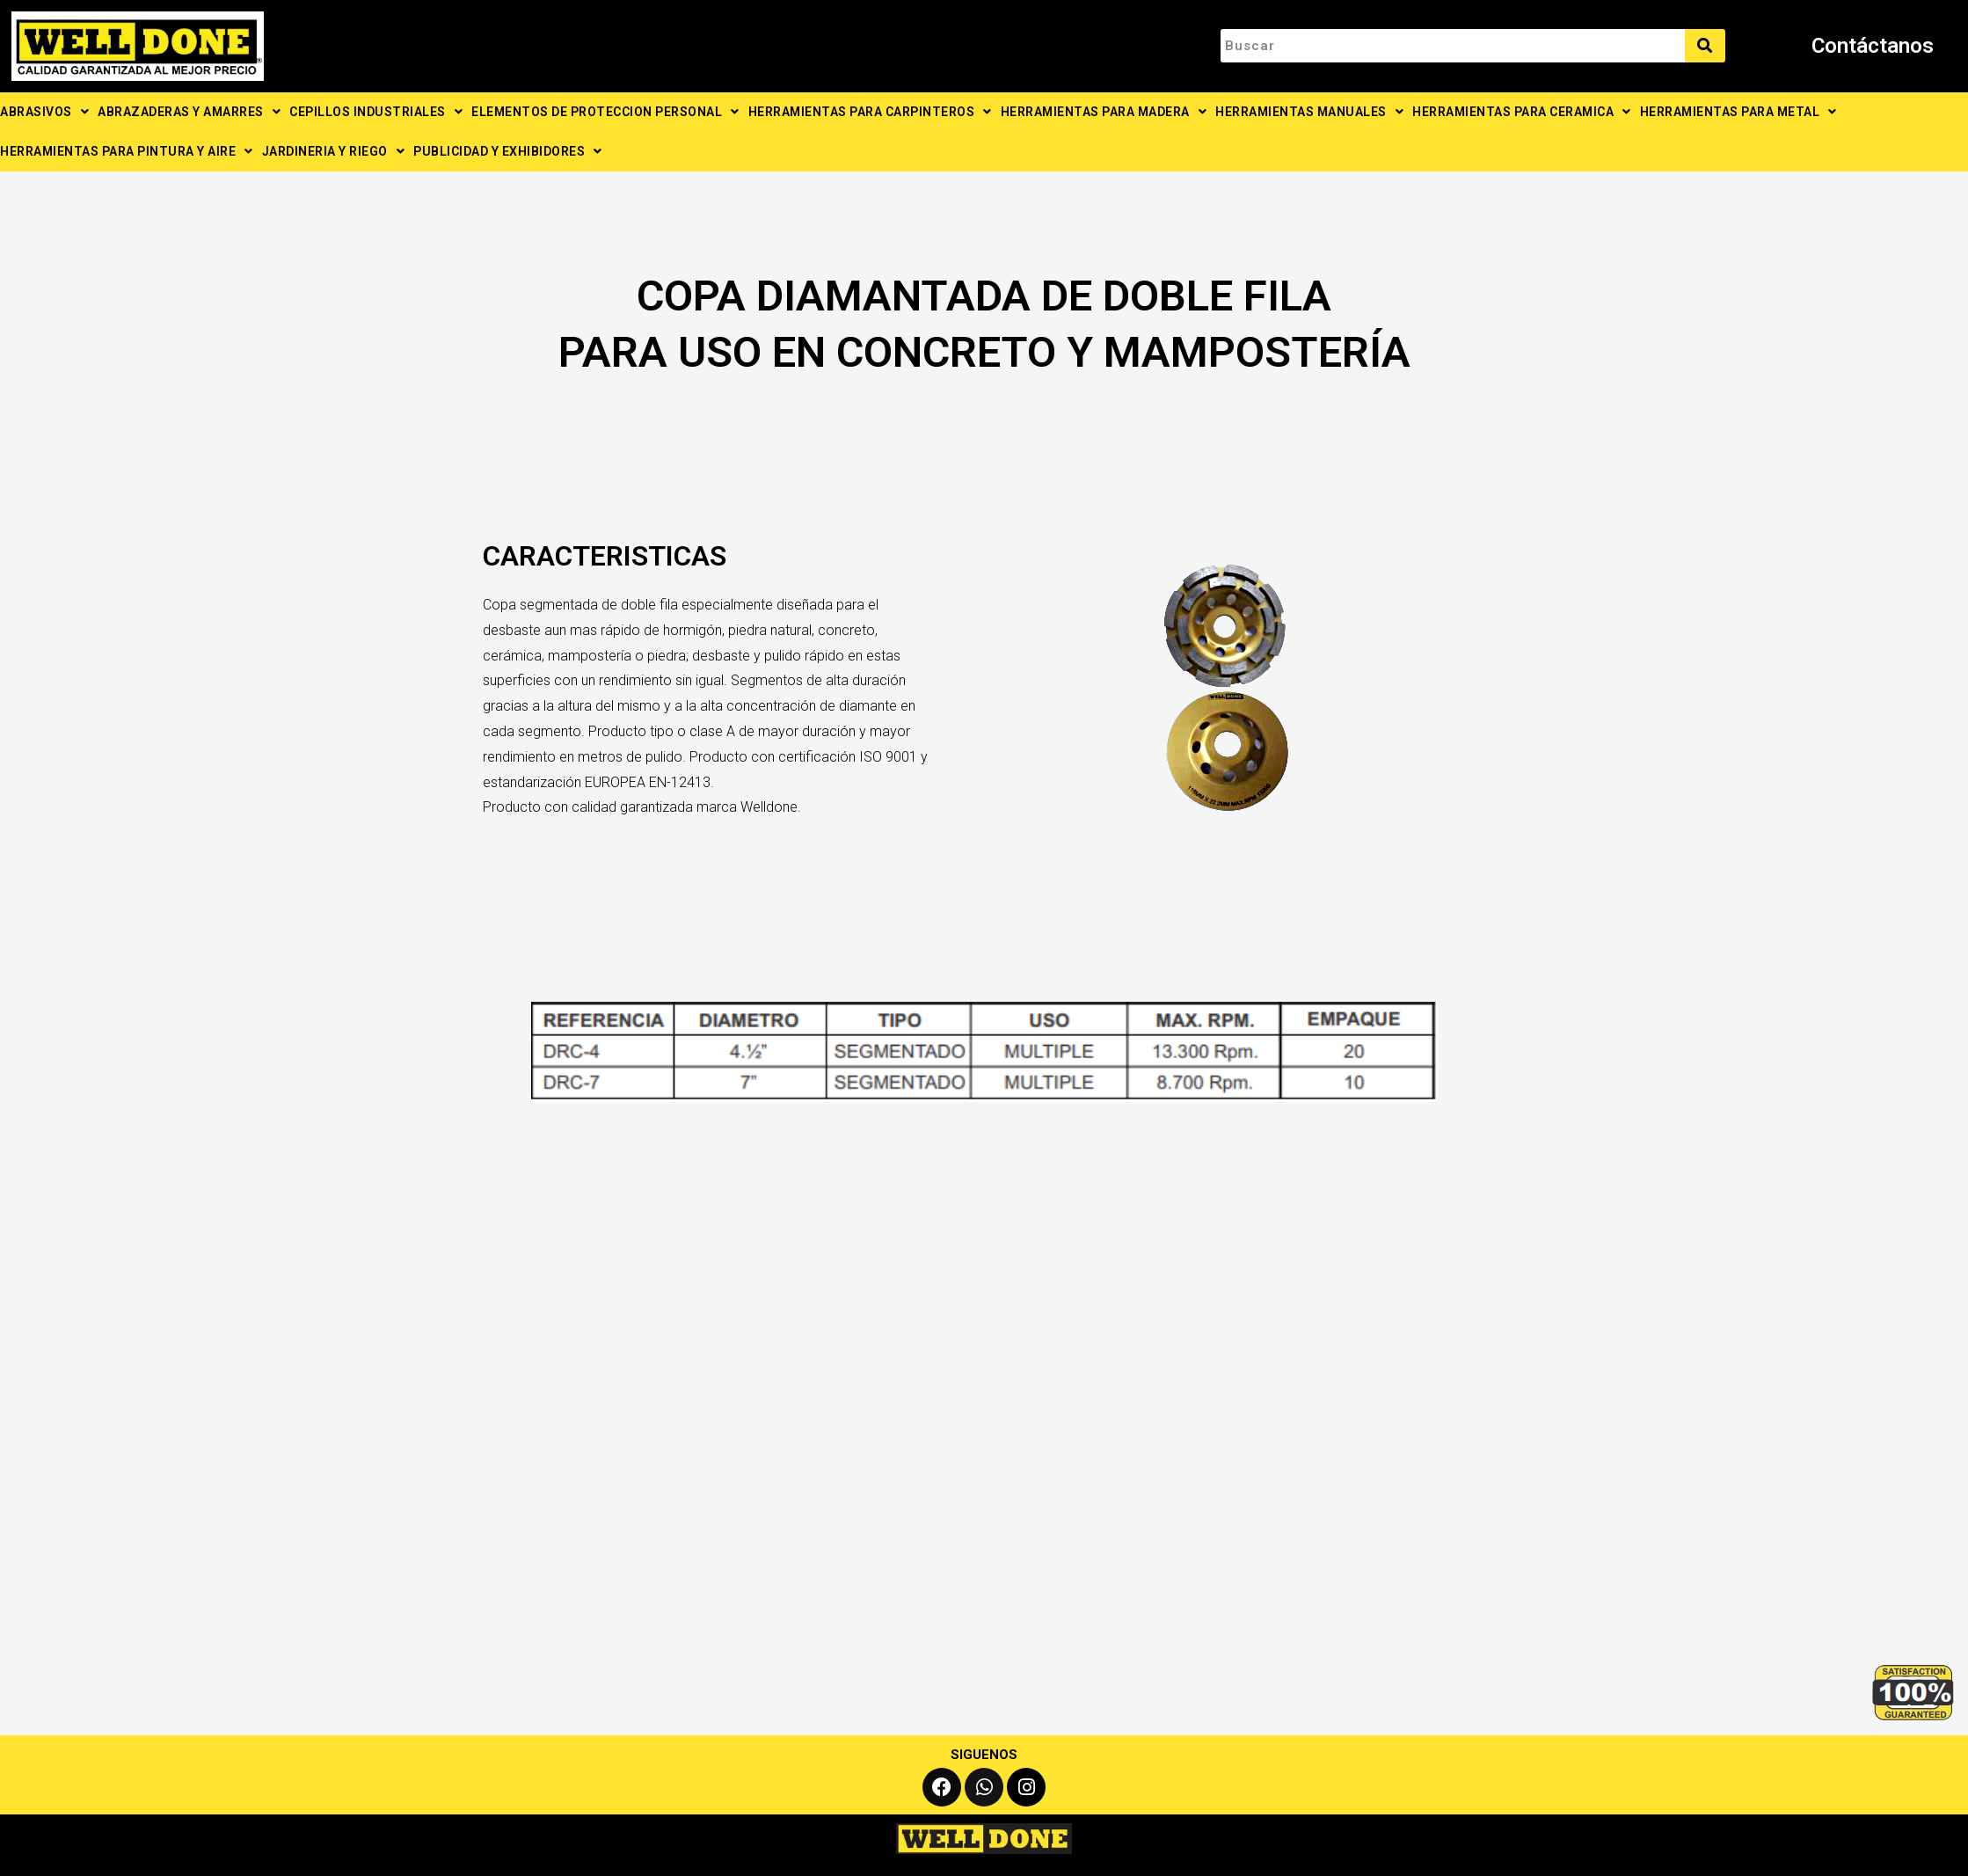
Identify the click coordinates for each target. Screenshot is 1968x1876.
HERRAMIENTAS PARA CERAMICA (1521, 112)
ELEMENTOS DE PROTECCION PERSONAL (605, 112)
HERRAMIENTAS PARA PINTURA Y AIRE (126, 151)
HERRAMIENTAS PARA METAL (1738, 112)
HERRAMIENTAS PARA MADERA (1104, 112)
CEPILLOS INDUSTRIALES (376, 112)
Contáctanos (1872, 45)
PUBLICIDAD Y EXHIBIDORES (507, 151)
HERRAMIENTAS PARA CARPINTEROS (870, 112)
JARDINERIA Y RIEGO (333, 151)
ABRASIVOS (44, 112)
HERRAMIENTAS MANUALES (1309, 112)
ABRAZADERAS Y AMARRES (189, 112)
